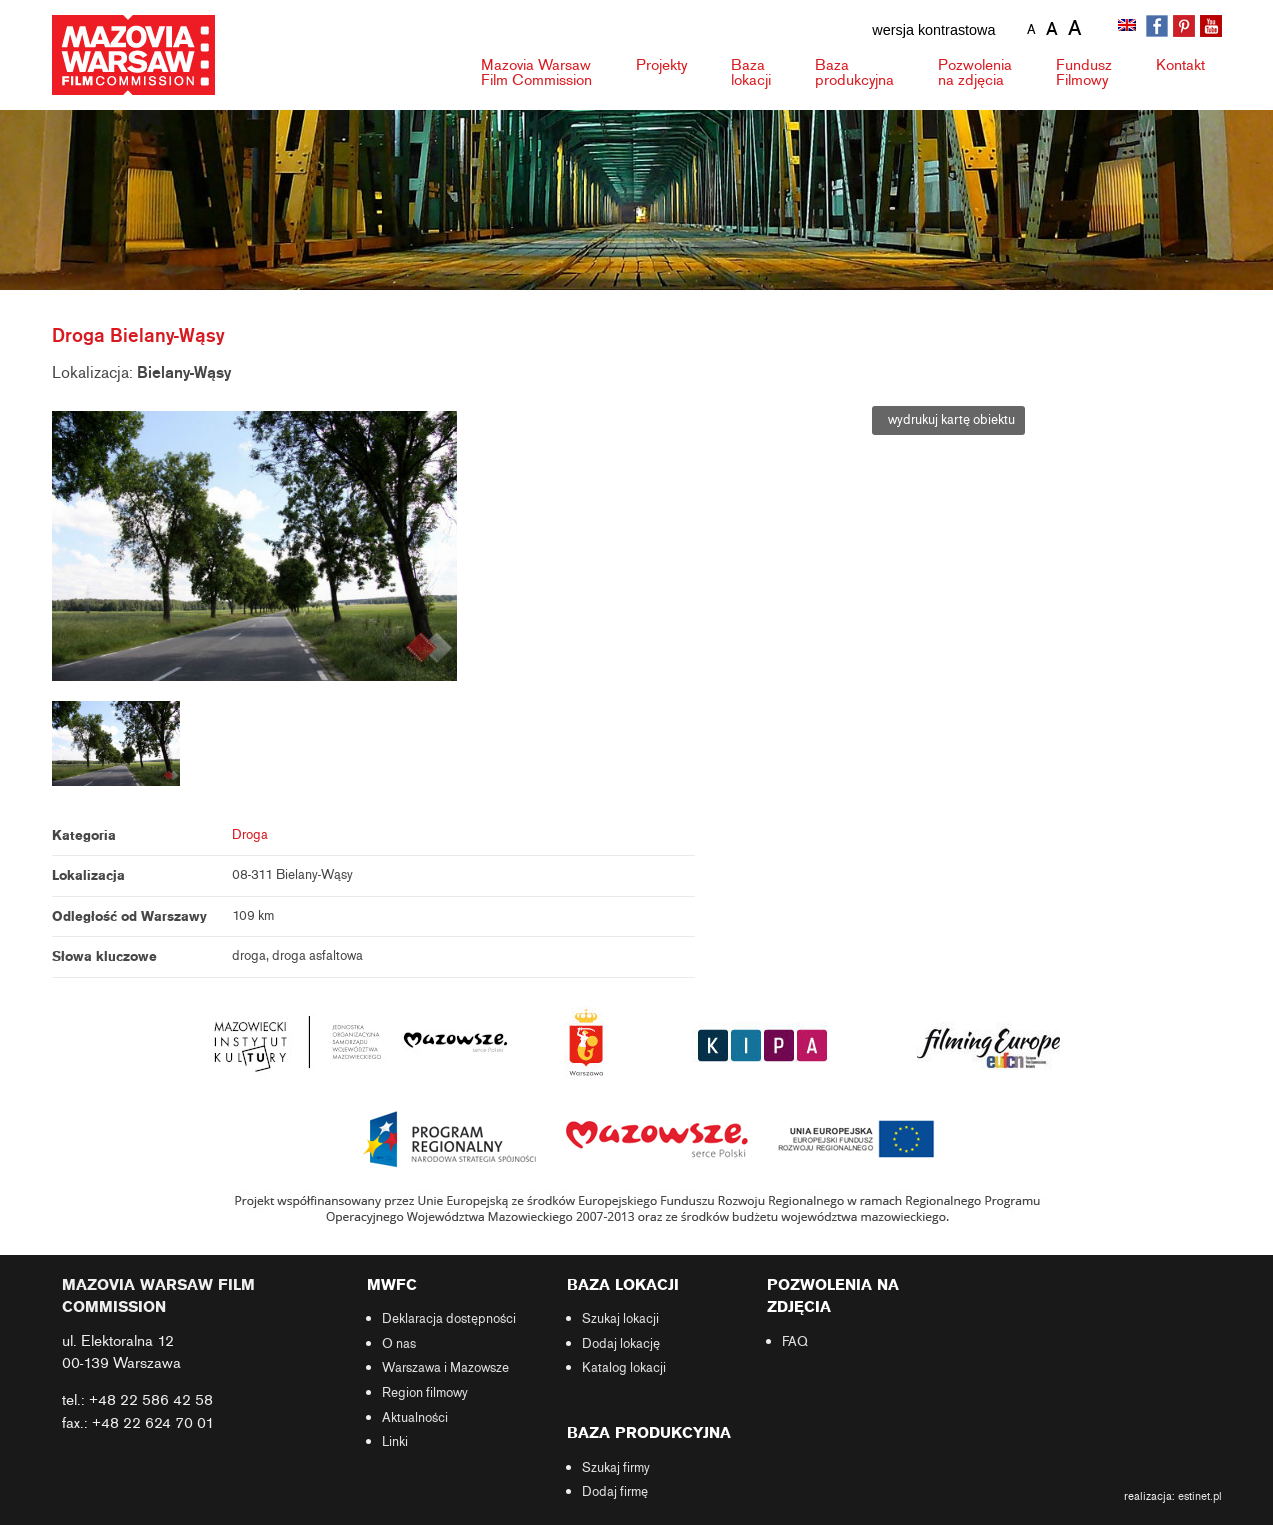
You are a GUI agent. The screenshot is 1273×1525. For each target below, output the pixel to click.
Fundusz (1084, 72)
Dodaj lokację (621, 1344)
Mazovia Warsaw (536, 72)
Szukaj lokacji (620, 1319)
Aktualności (415, 1418)
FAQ (795, 1342)
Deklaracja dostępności (449, 1319)
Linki (395, 1442)
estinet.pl (1200, 1496)
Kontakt (1180, 65)
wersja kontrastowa (933, 30)
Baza (751, 72)
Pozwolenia (975, 72)
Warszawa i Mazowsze (445, 1368)
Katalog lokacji (624, 1368)
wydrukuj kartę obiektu (948, 420)
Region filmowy (425, 1393)
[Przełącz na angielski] (1129, 27)
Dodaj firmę (615, 1492)
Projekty (661, 65)
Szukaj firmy (616, 1468)
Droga (250, 835)
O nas (399, 1344)
